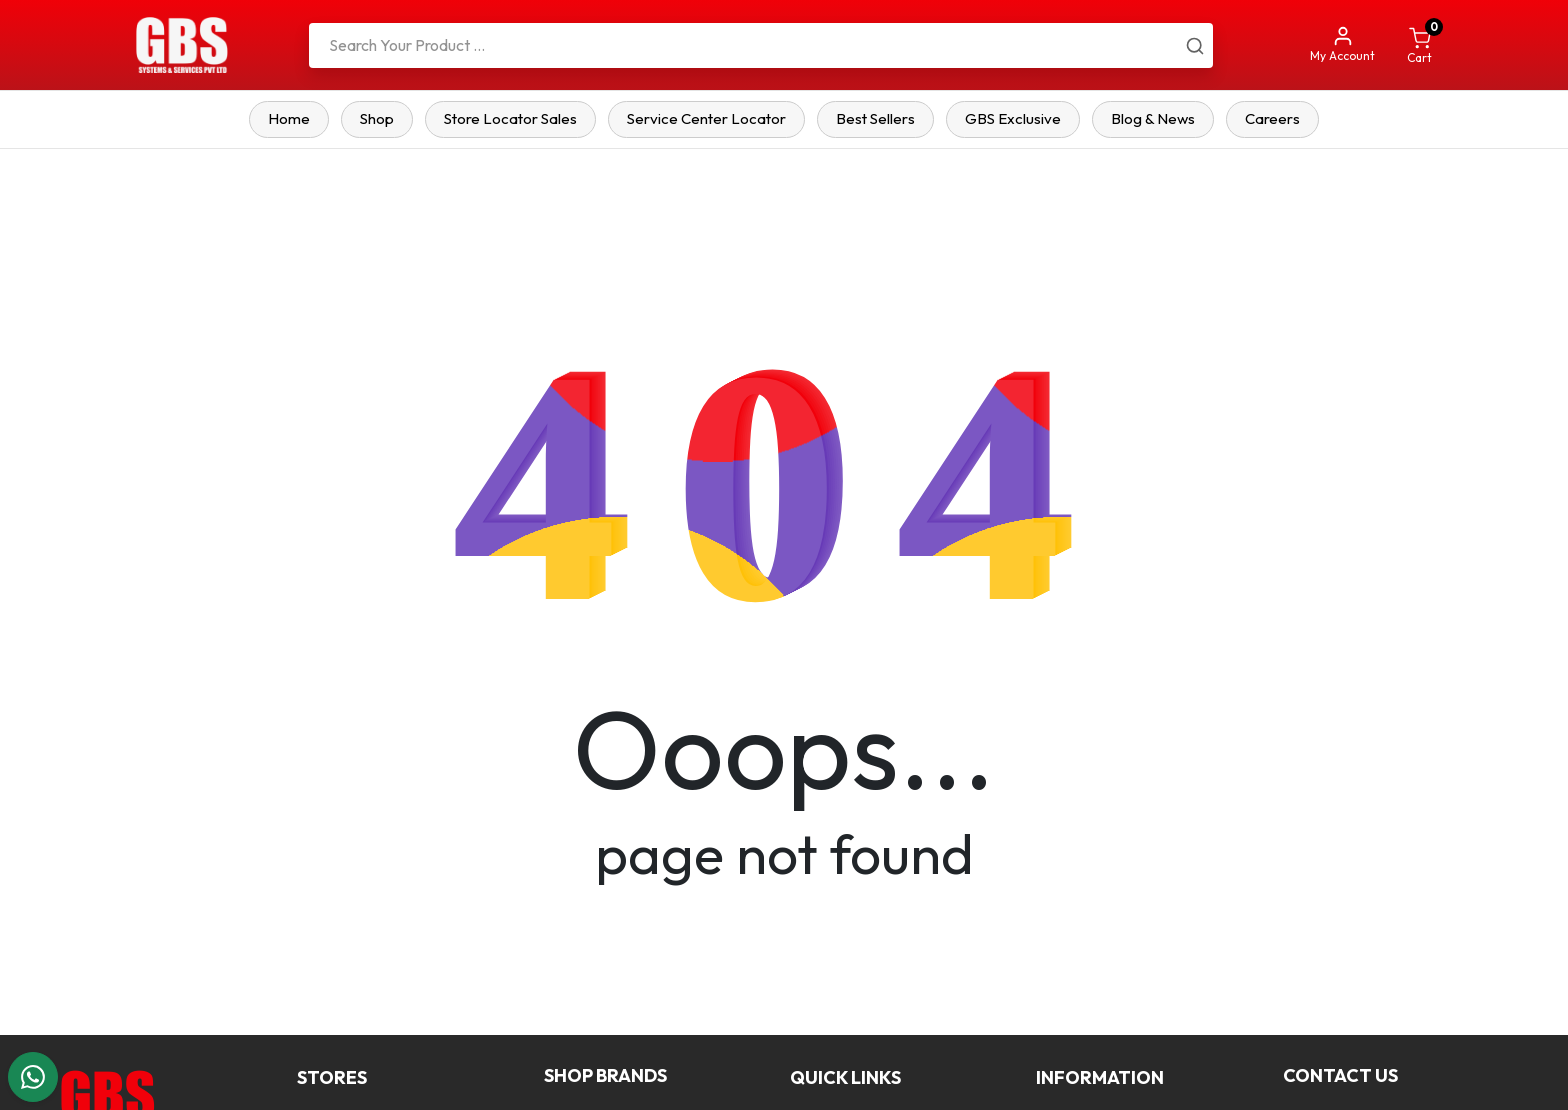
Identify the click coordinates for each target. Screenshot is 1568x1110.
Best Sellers (875, 118)
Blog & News (1153, 118)
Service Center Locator (706, 118)
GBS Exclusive (1013, 118)
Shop (377, 118)
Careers (1272, 118)
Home (289, 118)
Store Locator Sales (510, 118)
